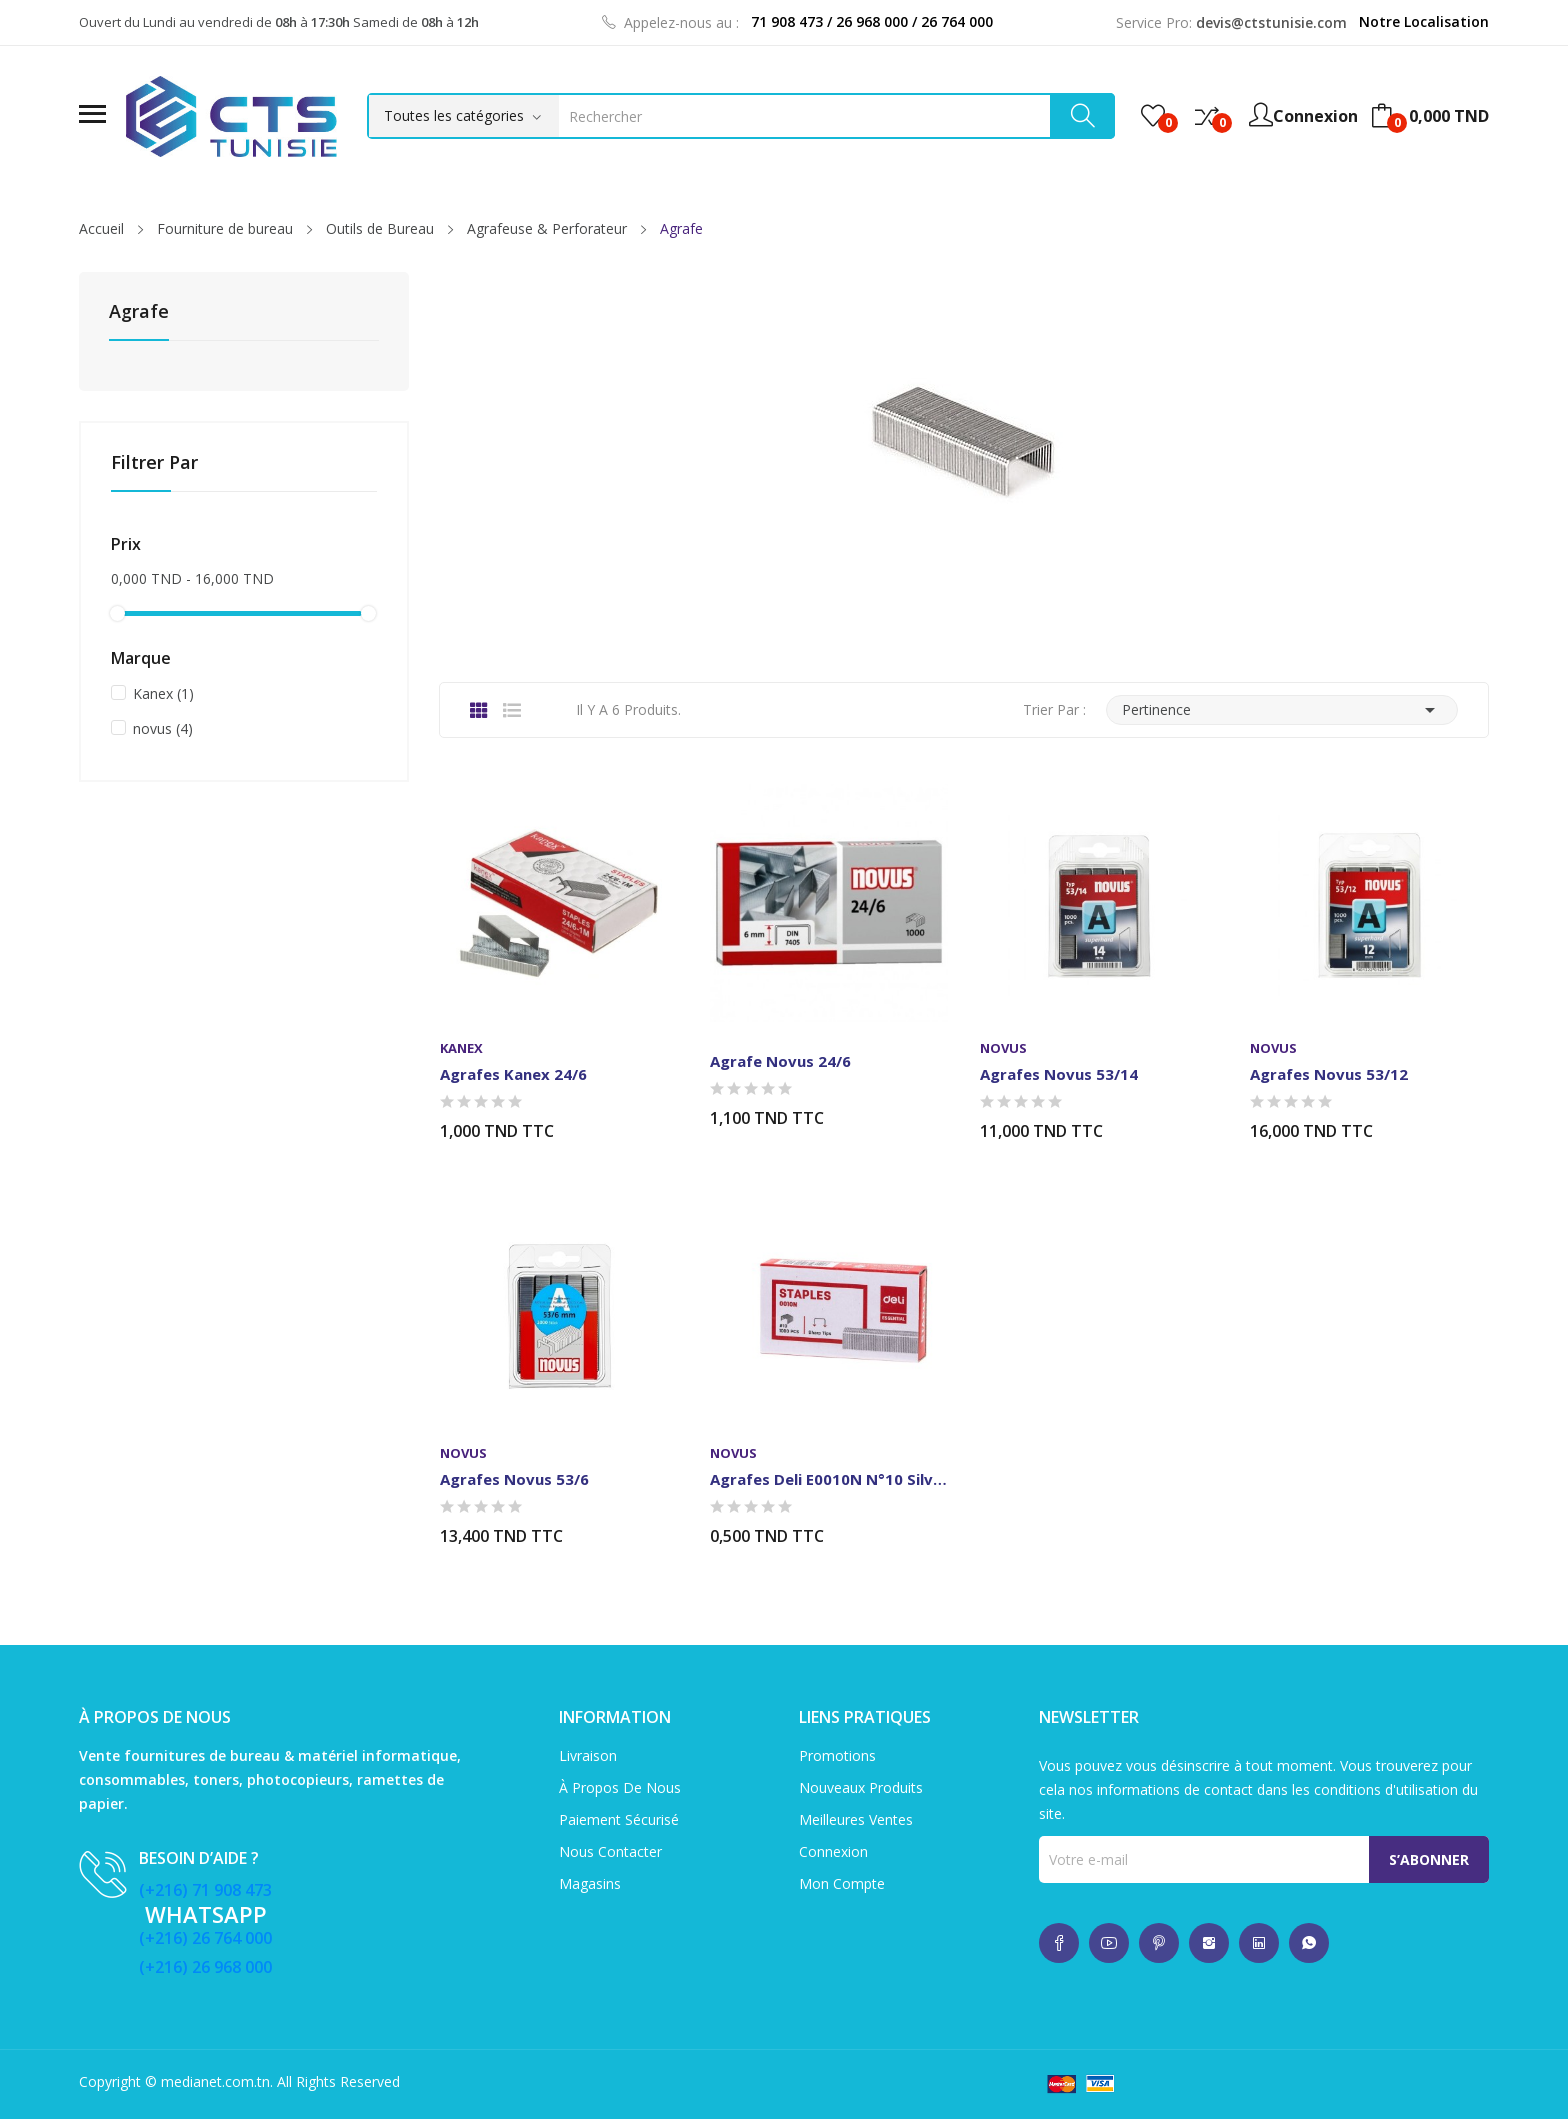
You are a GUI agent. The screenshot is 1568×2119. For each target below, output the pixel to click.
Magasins (590, 1883)
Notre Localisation (1424, 21)
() (1153, 116)
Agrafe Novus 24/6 (780, 1061)
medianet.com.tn (215, 2081)
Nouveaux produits (861, 1787)
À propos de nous (620, 1787)
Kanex (163, 693)
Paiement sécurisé (619, 1819)
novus (163, 728)
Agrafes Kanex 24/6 (513, 1074)
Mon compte (842, 1883)
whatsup (1059, 1943)
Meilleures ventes (856, 1819)
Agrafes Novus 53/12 (1329, 1074)
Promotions (837, 1755)
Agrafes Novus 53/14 (1059, 1074)
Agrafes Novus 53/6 (514, 1479)
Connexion (833, 1851)
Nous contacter (610, 1851)
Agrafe (139, 312)
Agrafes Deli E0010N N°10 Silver (829, 1479)
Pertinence (1282, 710)
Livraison (588, 1755)
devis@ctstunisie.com (1271, 22)
